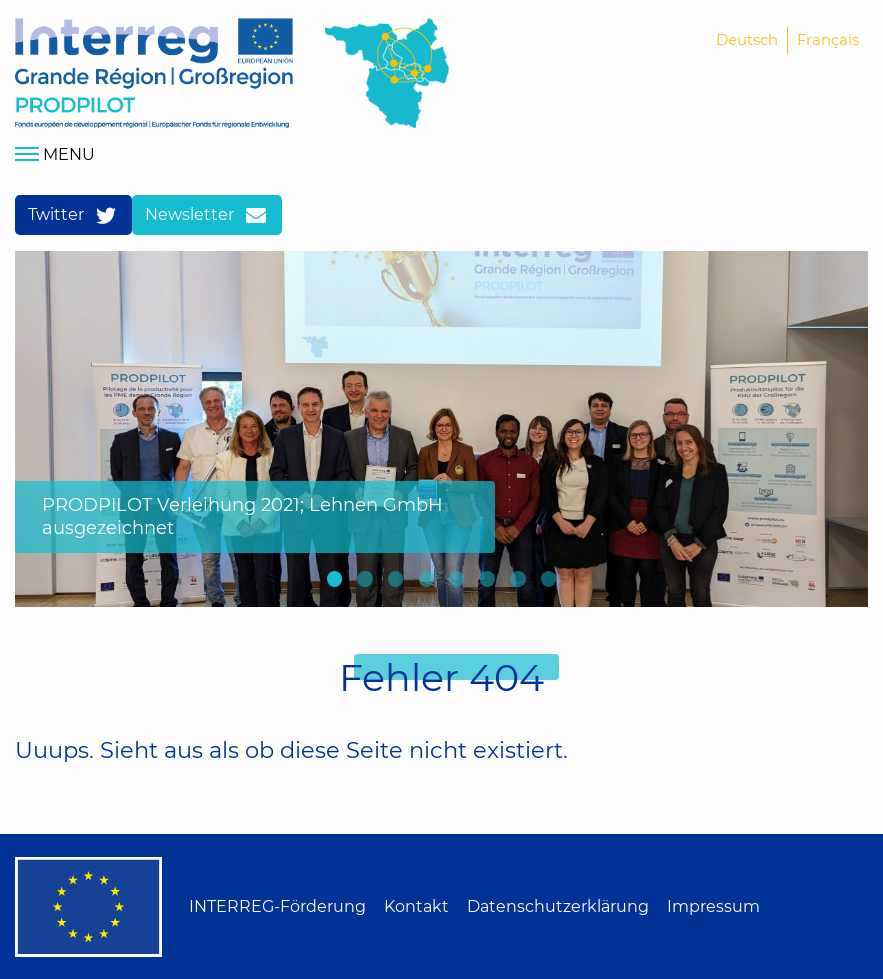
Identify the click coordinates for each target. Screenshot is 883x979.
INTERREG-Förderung (277, 906)
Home (154, 73)
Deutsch (747, 39)
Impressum (713, 906)
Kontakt (416, 906)
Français (828, 39)
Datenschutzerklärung (558, 906)
